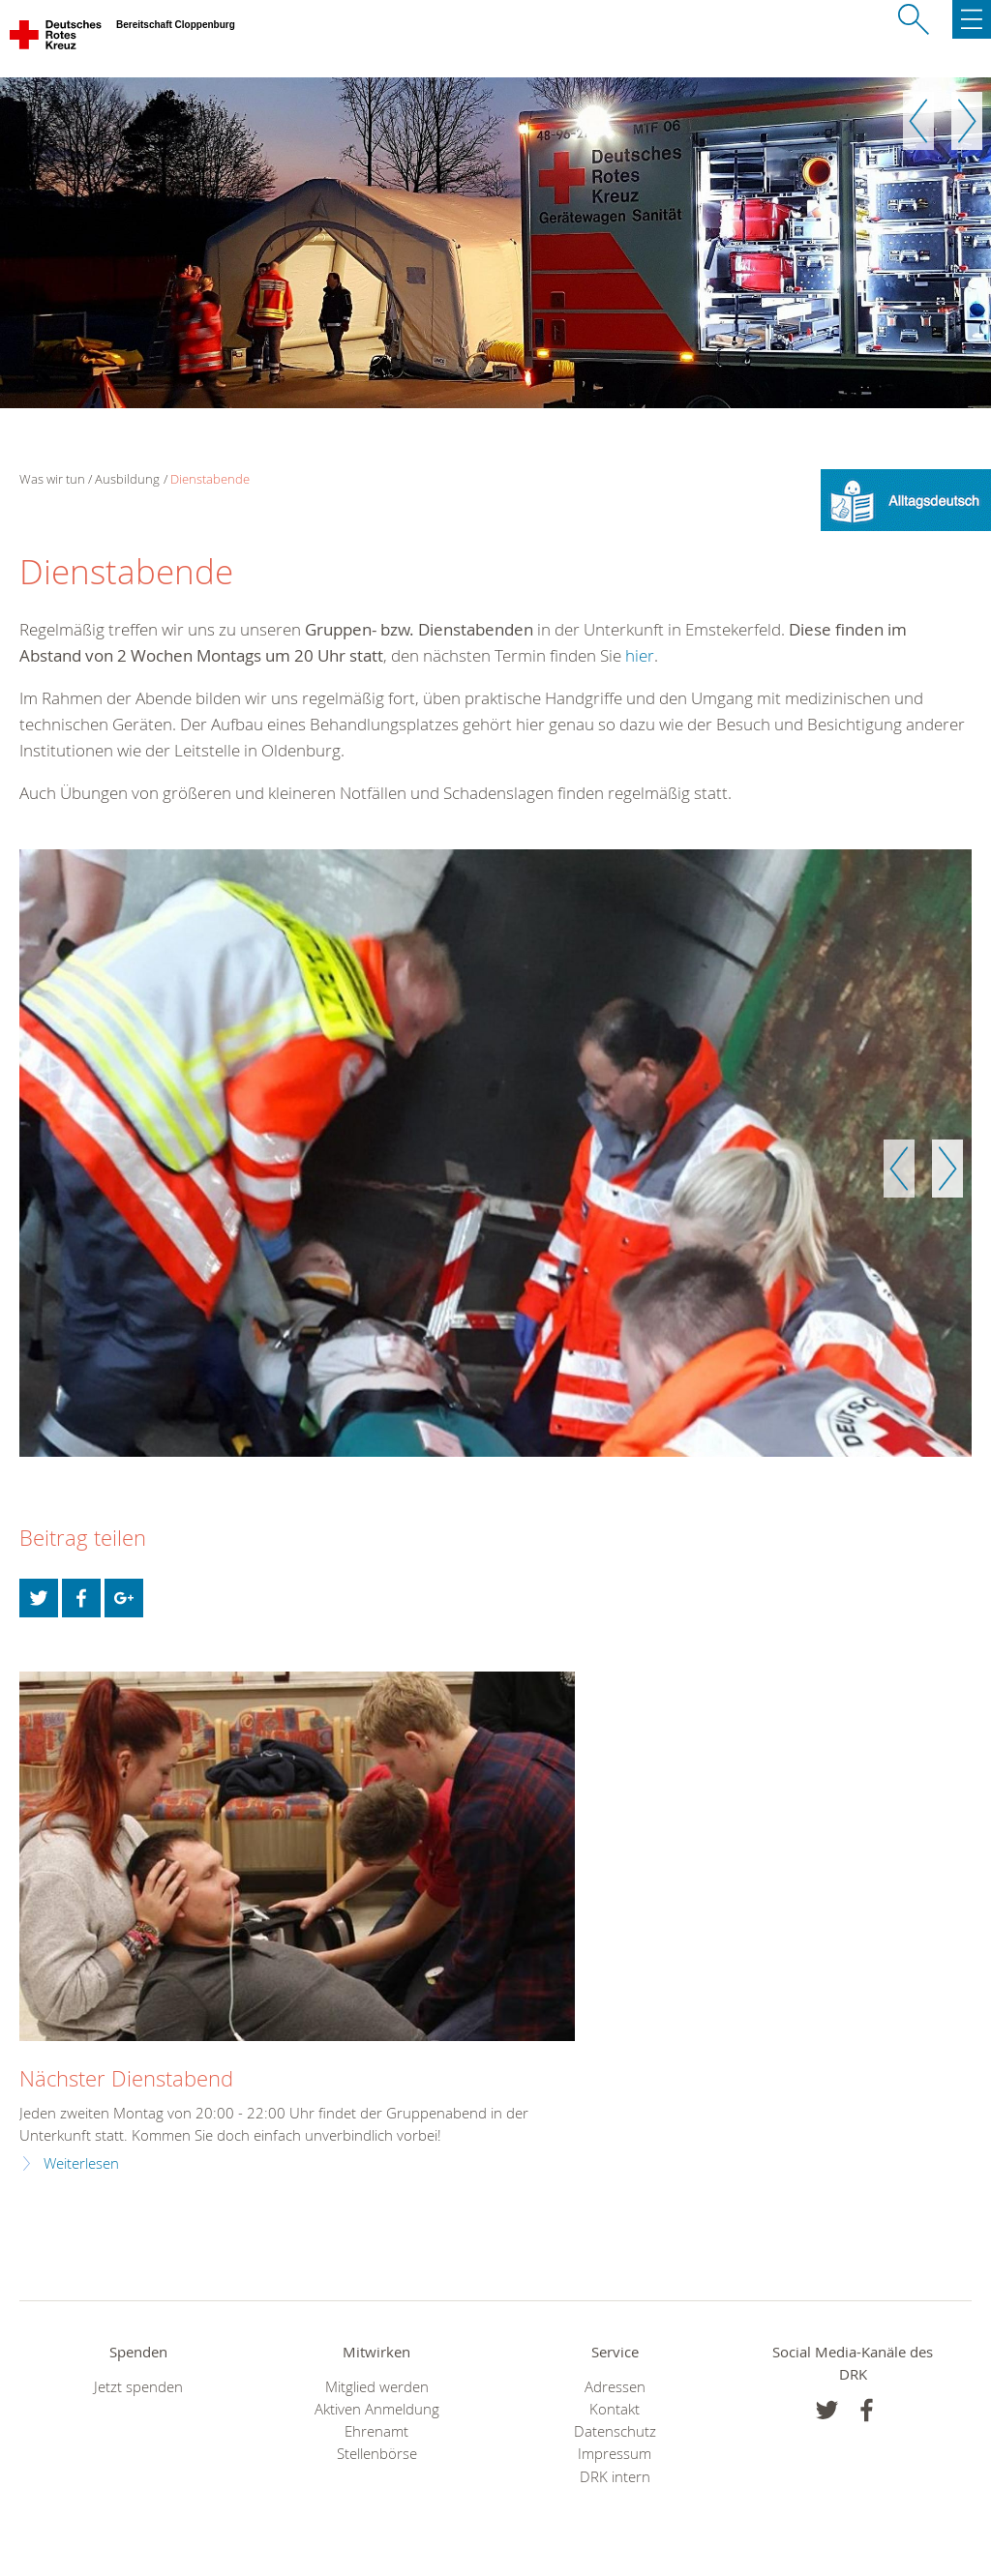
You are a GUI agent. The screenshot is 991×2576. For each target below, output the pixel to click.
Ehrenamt (376, 2431)
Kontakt (614, 2409)
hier (639, 655)
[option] (495, 242)
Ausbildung (127, 479)
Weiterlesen (81, 2163)
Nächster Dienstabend (126, 2078)
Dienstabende (210, 479)
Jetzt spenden (138, 2387)
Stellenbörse (377, 2453)
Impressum (614, 2453)
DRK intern (615, 2477)
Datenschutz (615, 2431)
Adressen (615, 2387)
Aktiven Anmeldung (377, 2409)
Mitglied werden (377, 2387)
